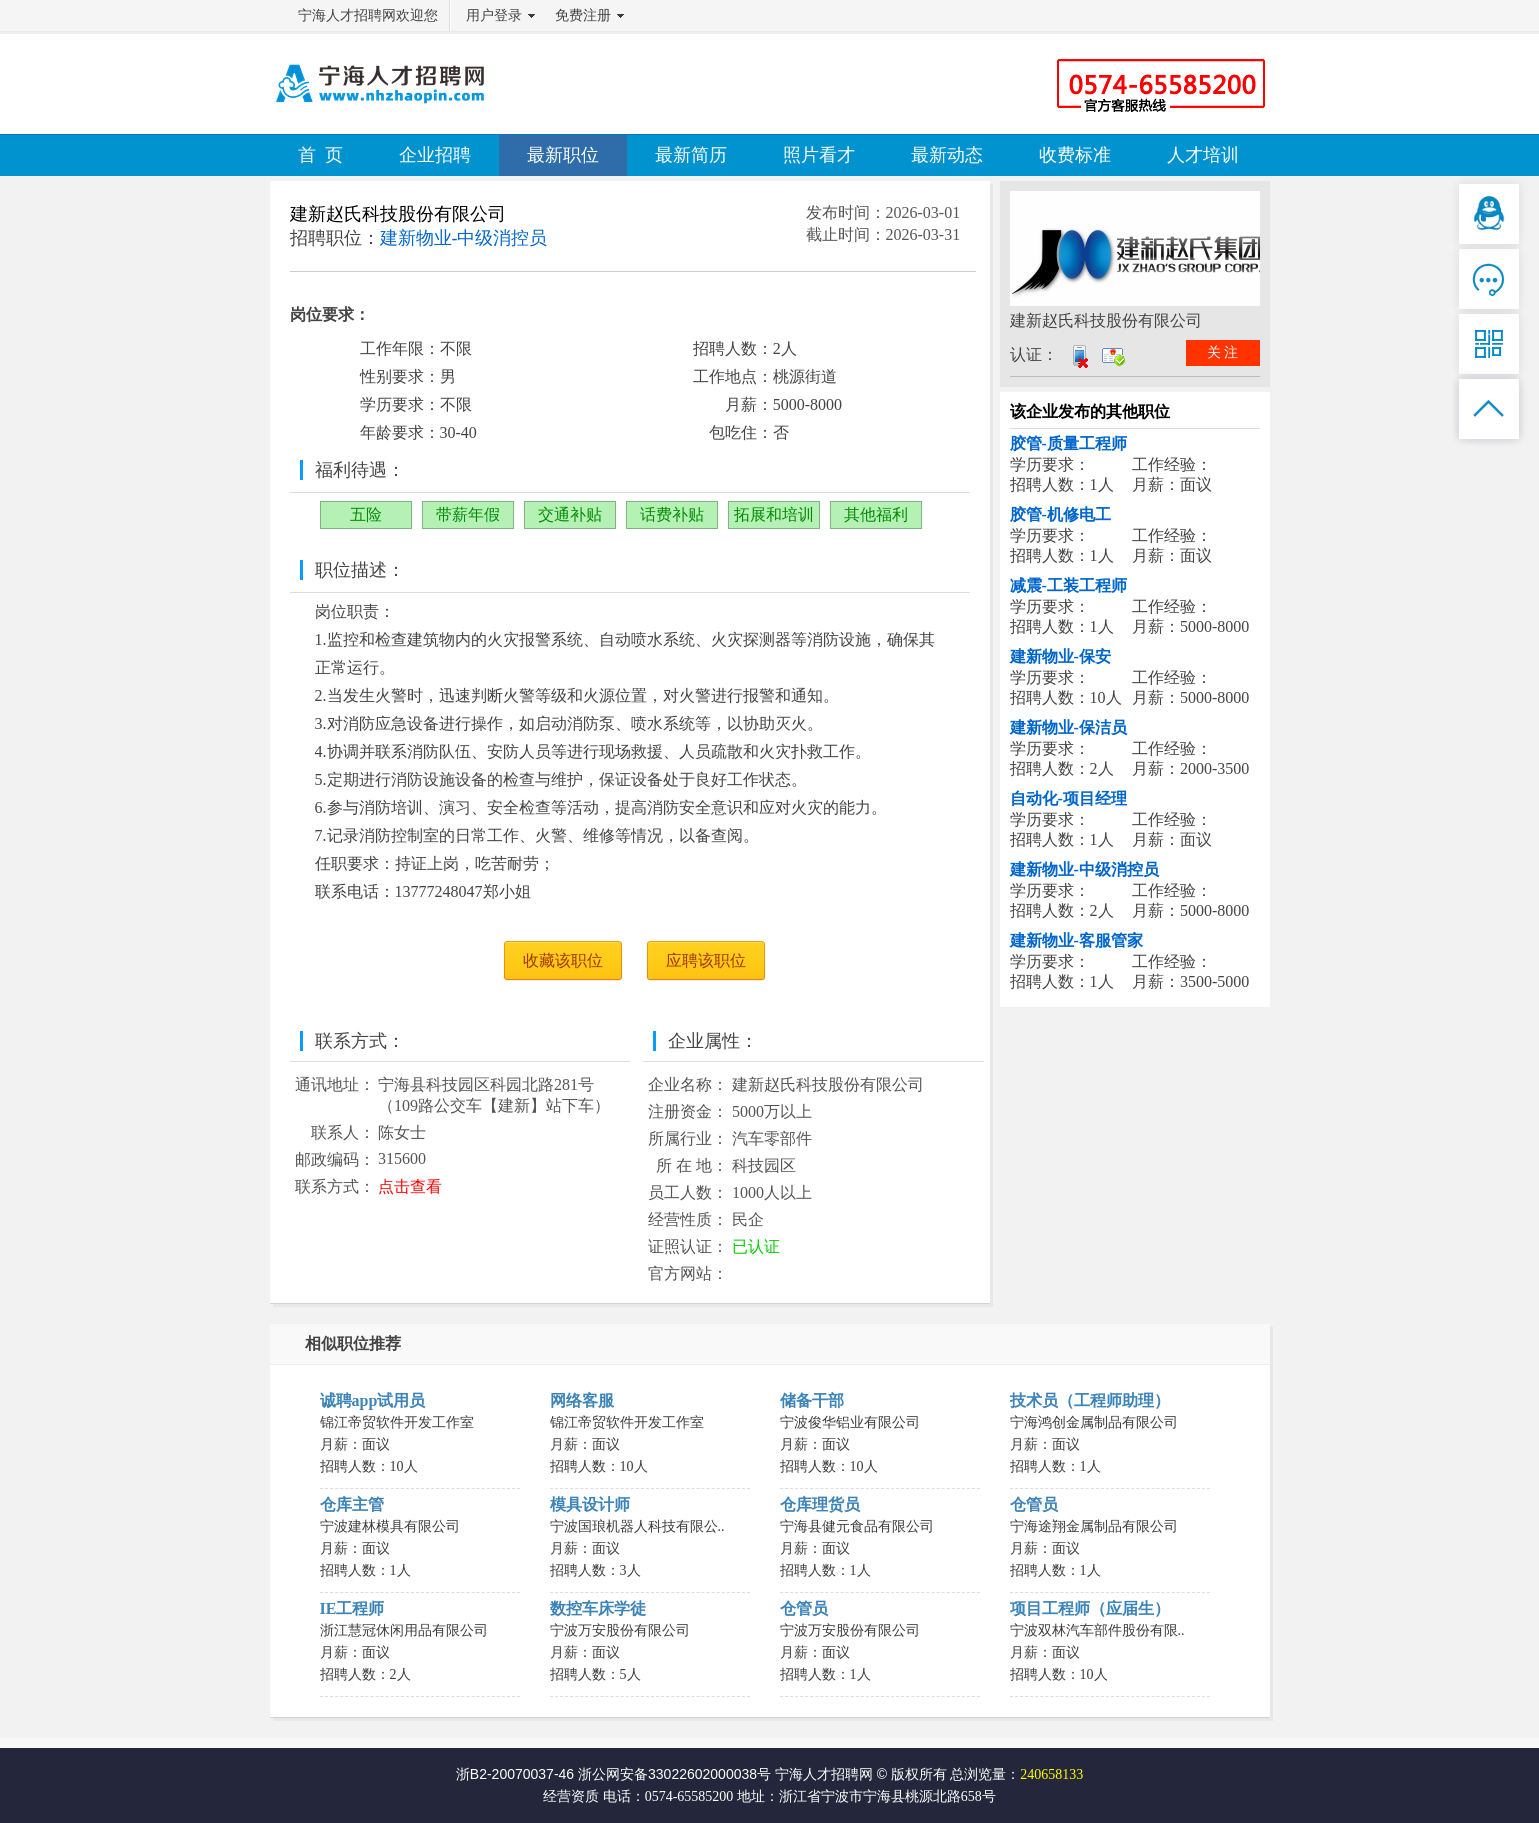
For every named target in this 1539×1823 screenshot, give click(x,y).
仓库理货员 (820, 1504)
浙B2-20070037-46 (515, 1774)
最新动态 (947, 155)
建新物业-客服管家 (1076, 940)
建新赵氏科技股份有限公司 (398, 214)
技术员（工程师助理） (1090, 1400)
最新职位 (563, 155)
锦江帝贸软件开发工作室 (397, 1422)
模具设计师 (590, 1504)
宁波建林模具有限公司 (390, 1526)
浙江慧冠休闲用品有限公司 (404, 1630)
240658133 (1051, 1774)
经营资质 (571, 1796)
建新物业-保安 (1060, 656)
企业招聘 (435, 155)
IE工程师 (352, 1608)
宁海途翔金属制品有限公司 (1094, 1526)
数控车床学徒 (598, 1608)
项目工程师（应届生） (1090, 1608)
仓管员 (1034, 1504)
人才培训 (1203, 155)
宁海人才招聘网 (824, 1774)
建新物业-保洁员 (1068, 727)
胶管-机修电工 (1060, 514)
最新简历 (691, 155)
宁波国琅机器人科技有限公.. (637, 1526)
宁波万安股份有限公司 (620, 1630)
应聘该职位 (706, 960)
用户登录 (494, 15)
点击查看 (410, 1186)
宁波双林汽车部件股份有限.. (1097, 1630)
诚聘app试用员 (373, 1400)
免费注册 (583, 15)
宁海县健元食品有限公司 (857, 1526)
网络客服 (582, 1400)
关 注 (1223, 352)
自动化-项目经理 (1068, 798)
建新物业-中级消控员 (1084, 869)
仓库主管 (352, 1504)
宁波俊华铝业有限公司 (850, 1422)
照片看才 (819, 155)
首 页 (320, 155)
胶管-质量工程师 (1068, 443)
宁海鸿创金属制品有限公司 (1094, 1422)
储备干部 (812, 1400)
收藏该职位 (563, 960)
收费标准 (1075, 155)
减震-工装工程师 (1068, 585)
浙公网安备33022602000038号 (674, 1774)
